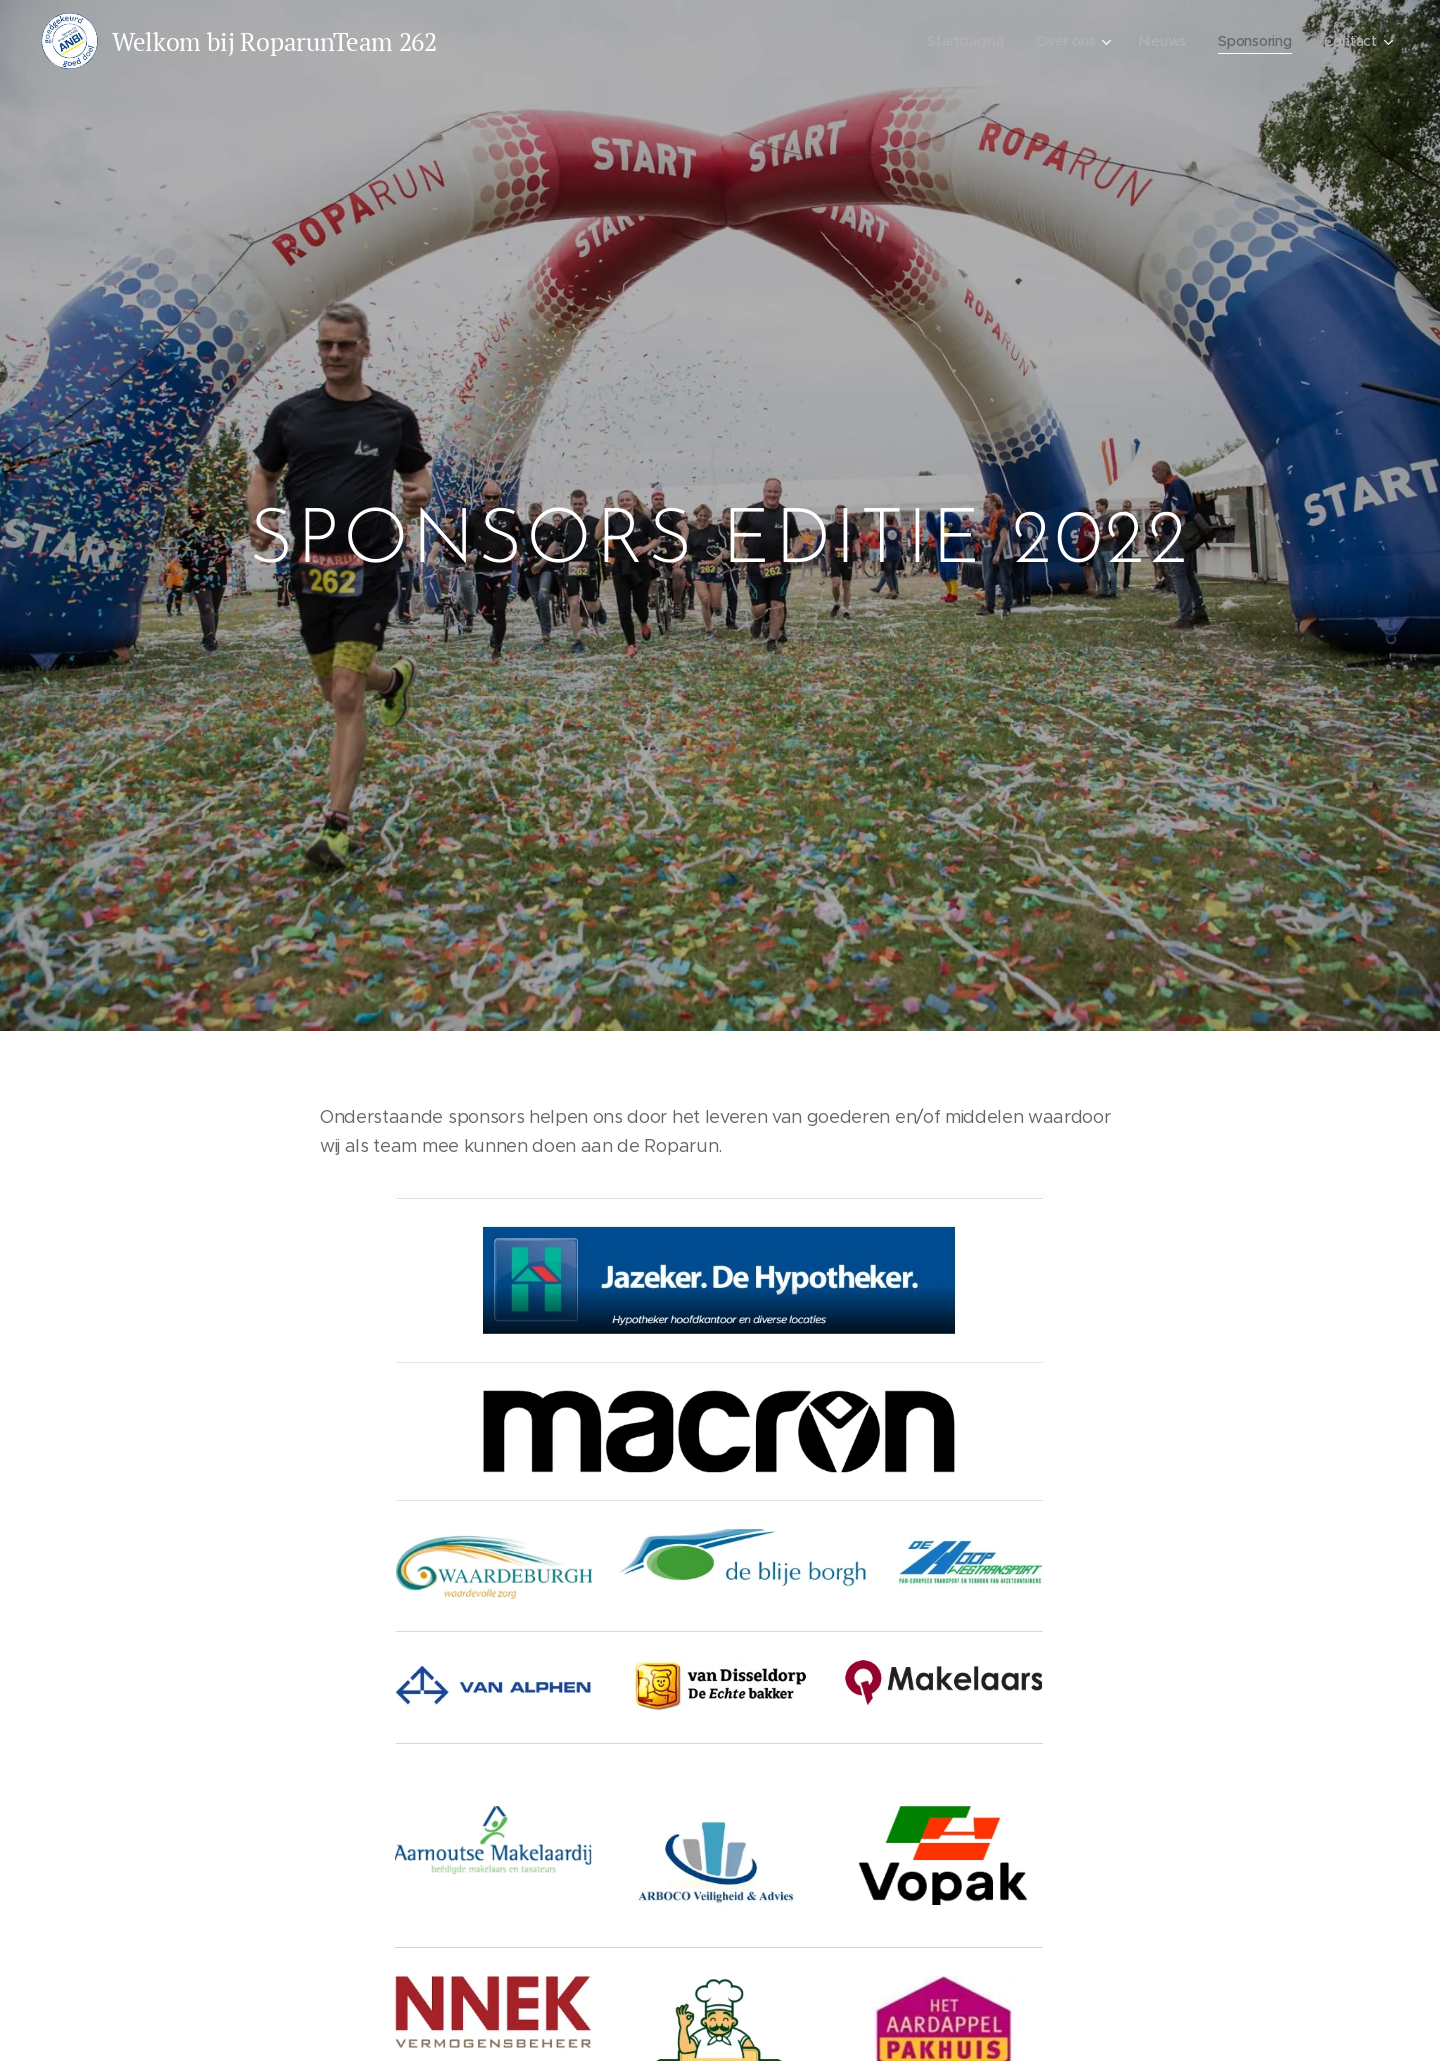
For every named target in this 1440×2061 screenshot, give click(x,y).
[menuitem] (963, 41)
